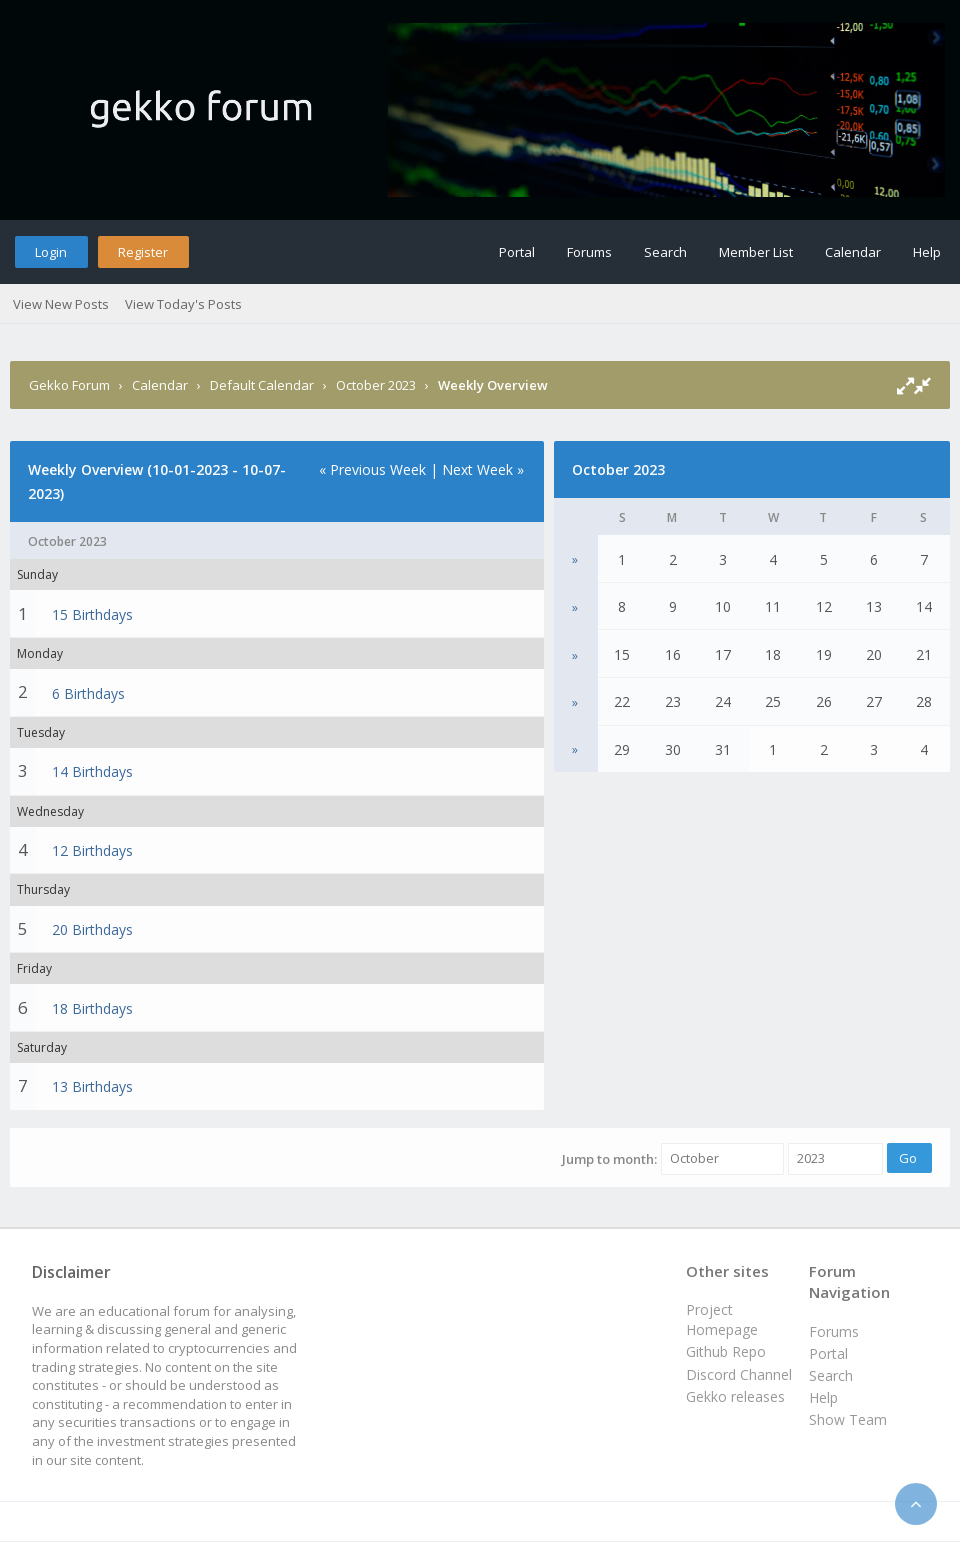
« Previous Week (372, 469)
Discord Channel (739, 1374)
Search (665, 252)
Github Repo (726, 1351)
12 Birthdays (92, 850)
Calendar (853, 252)
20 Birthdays (92, 929)
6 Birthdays (88, 693)
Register (143, 252)
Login (51, 252)
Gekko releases (735, 1396)
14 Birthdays (92, 771)
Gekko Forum (69, 385)
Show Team (848, 1419)
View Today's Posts (183, 304)
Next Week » (483, 469)
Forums (589, 252)
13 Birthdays (92, 1086)
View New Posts (61, 304)
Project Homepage (722, 1319)
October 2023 (376, 385)
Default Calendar (262, 385)
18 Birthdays (92, 1008)
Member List (756, 252)
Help (927, 252)
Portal (517, 252)
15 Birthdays (92, 614)
